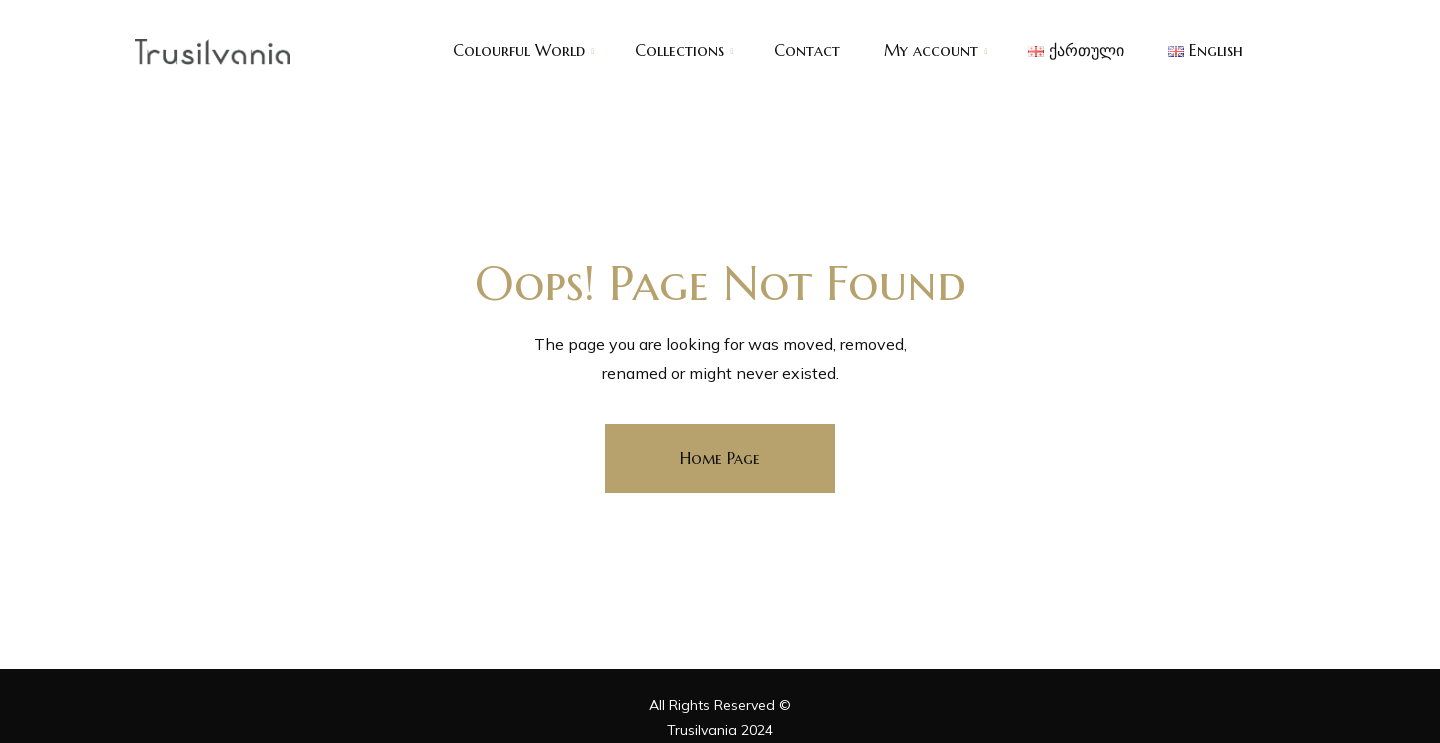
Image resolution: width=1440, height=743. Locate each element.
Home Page (720, 458)
